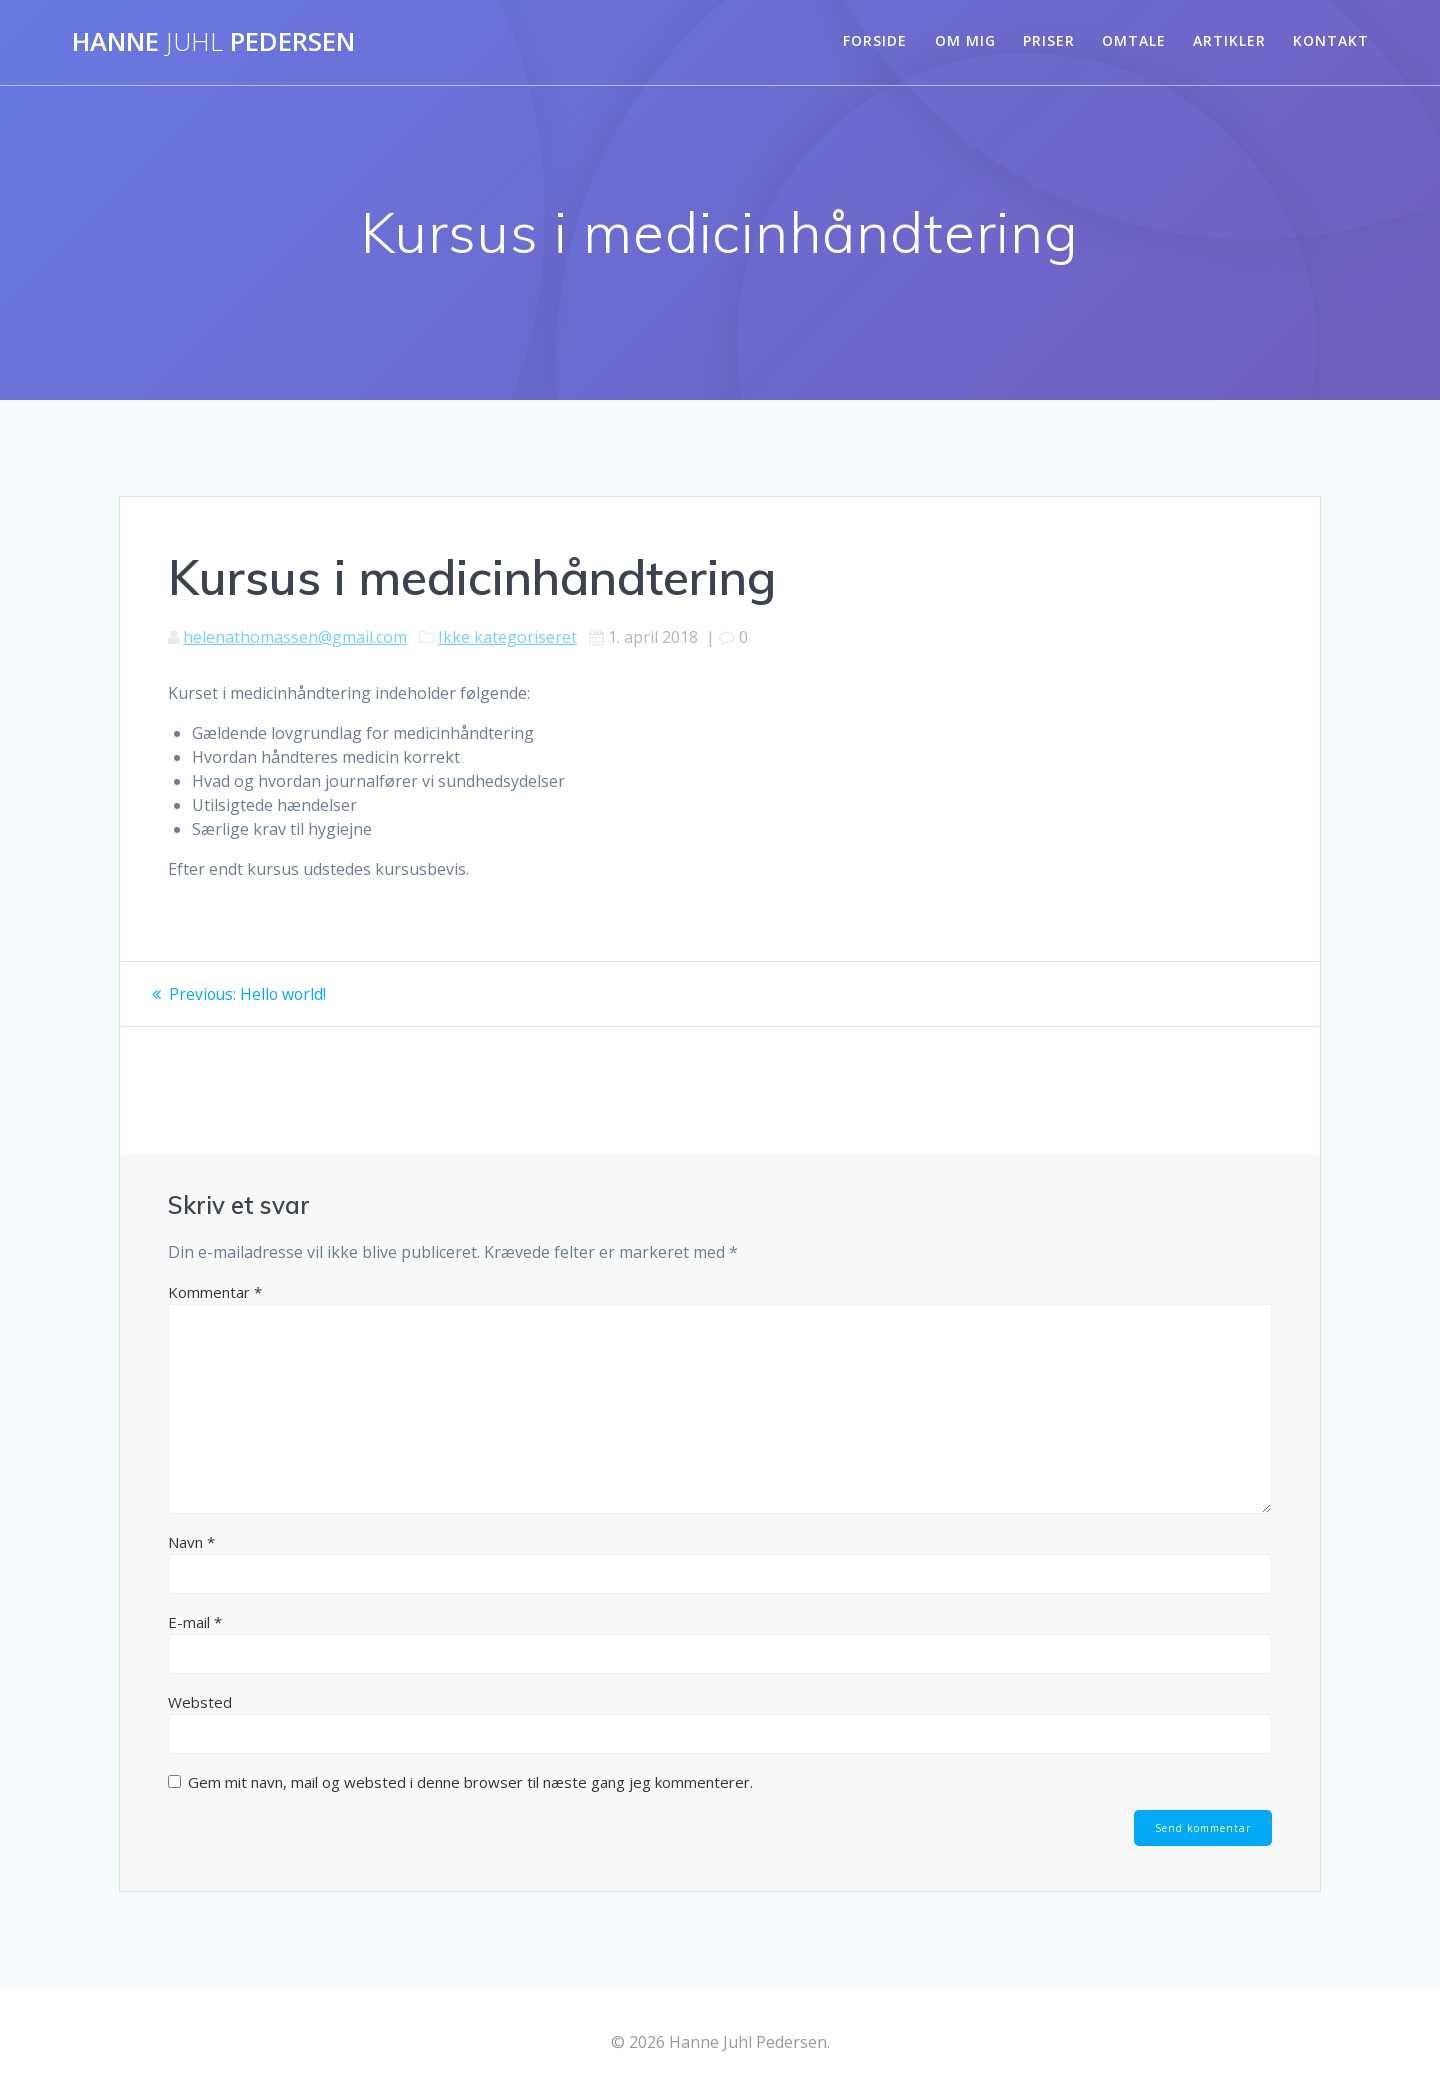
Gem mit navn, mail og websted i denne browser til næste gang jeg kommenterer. (470, 1782)
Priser (1049, 40)
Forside (875, 40)
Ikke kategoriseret (507, 637)
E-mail (195, 1622)
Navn (191, 1542)
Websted (200, 1702)
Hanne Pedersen (213, 42)
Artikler (1229, 40)
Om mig (965, 40)
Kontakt (1331, 40)
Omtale (1134, 40)
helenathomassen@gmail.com (295, 637)
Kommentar (215, 1292)
